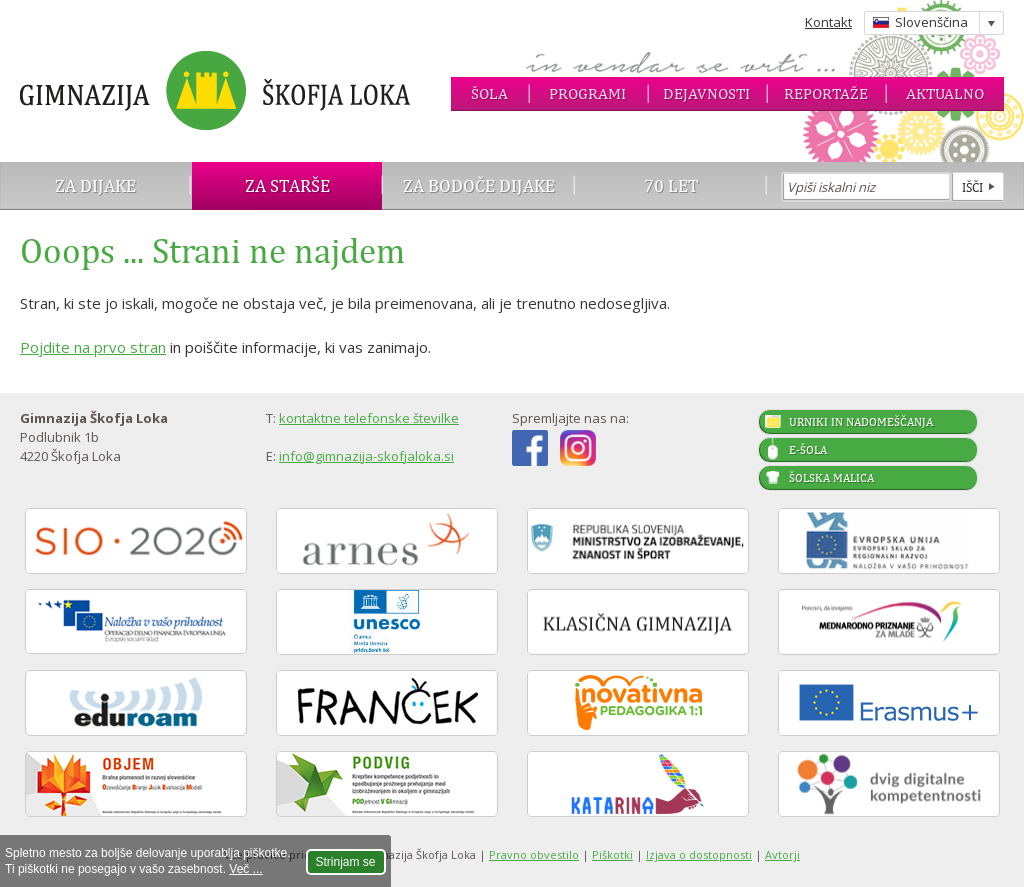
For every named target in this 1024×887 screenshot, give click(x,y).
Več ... (245, 869)
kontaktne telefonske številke (369, 418)
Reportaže (826, 93)
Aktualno (945, 93)
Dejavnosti (706, 93)
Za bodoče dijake (479, 185)
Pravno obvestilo (534, 854)
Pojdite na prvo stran (93, 347)
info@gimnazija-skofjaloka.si (366, 456)
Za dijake (95, 185)
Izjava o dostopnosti (699, 854)
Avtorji (782, 854)
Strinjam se (346, 862)
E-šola (808, 450)
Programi (587, 93)
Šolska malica (831, 478)
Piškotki (612, 854)
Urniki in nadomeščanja (861, 422)
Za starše (287, 185)
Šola (489, 93)
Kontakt (828, 22)
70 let (671, 185)
